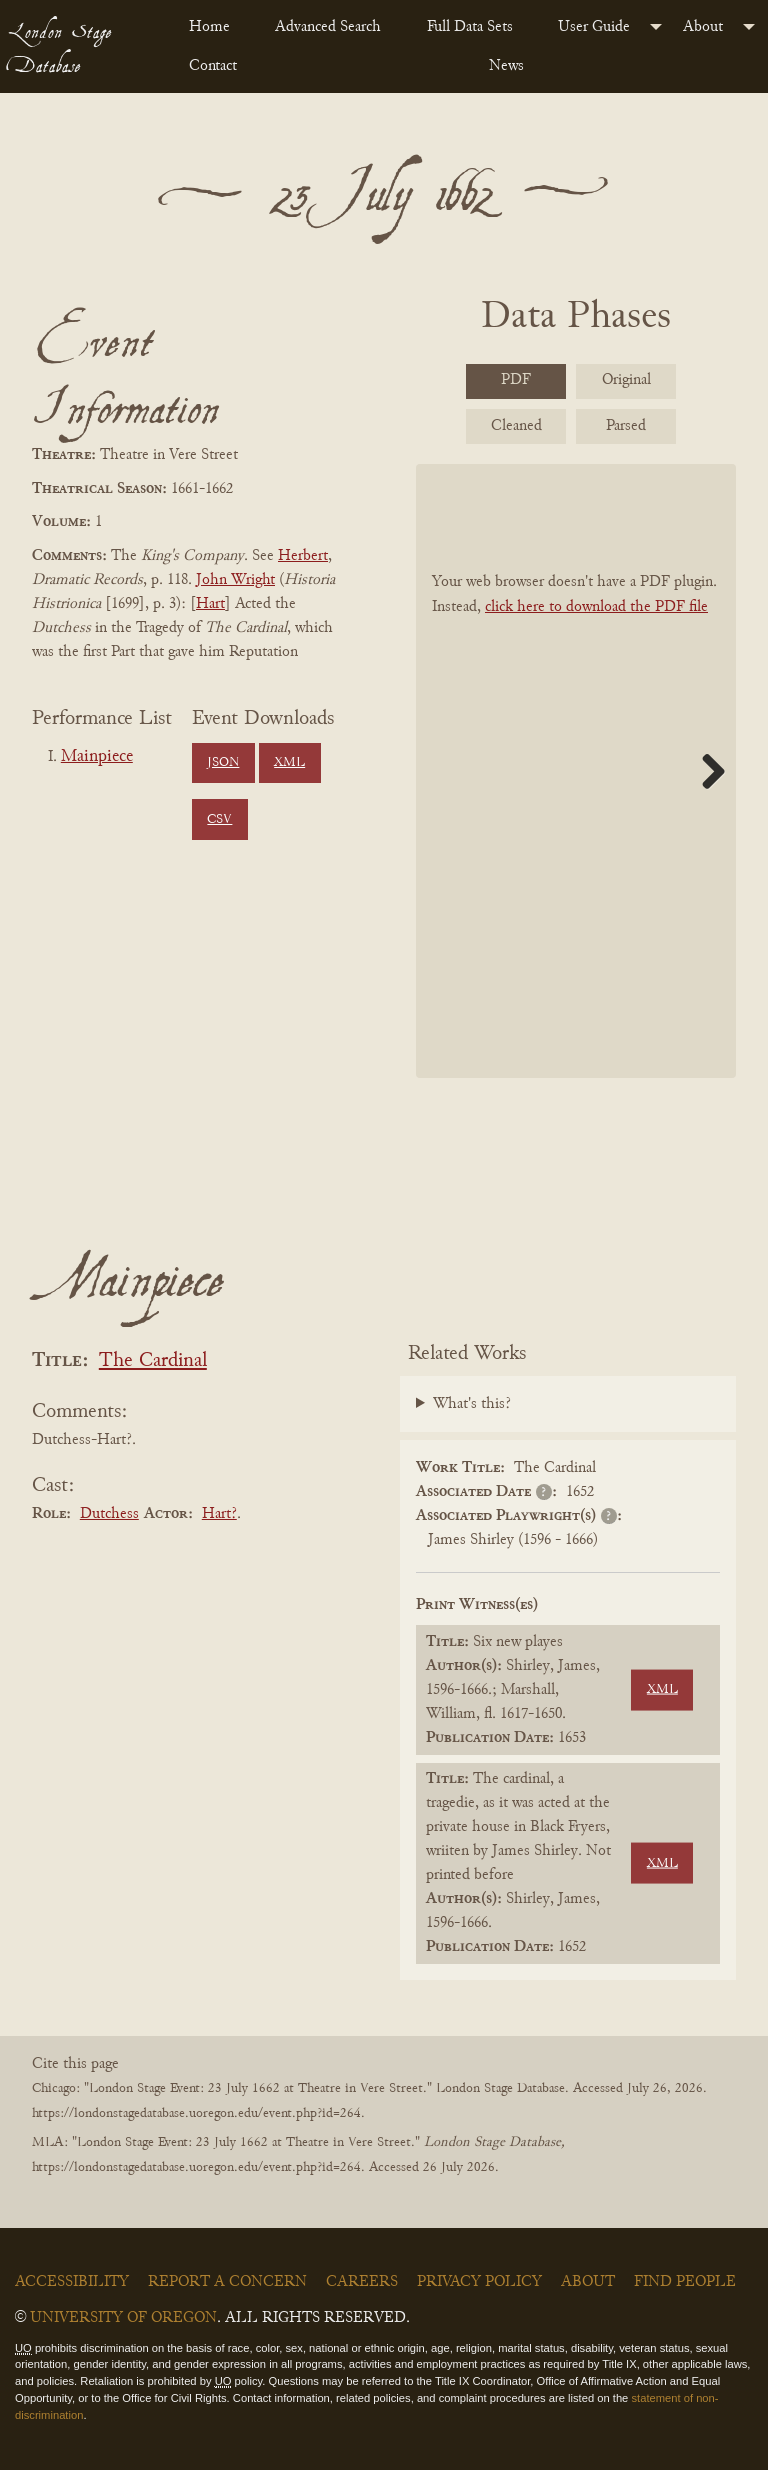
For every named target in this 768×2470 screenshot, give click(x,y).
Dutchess (109, 1514)
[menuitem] (216, 27)
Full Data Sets (470, 27)
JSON (223, 763)
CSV (219, 820)
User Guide (594, 27)
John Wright (235, 580)
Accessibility (72, 2282)
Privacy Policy (479, 2282)
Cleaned (516, 426)
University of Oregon (123, 2318)
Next (706, 771)
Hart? (219, 1514)
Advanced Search (328, 27)
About (703, 27)
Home (209, 27)
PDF (516, 380)
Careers (362, 2282)
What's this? (472, 1404)
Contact (213, 66)
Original (626, 380)
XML (289, 763)
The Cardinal (153, 1361)
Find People (685, 2282)
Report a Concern (227, 2282)
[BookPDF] (576, 771)
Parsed (626, 426)
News (506, 66)
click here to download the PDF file (596, 607)
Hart (210, 604)
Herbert (303, 556)
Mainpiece (97, 757)
